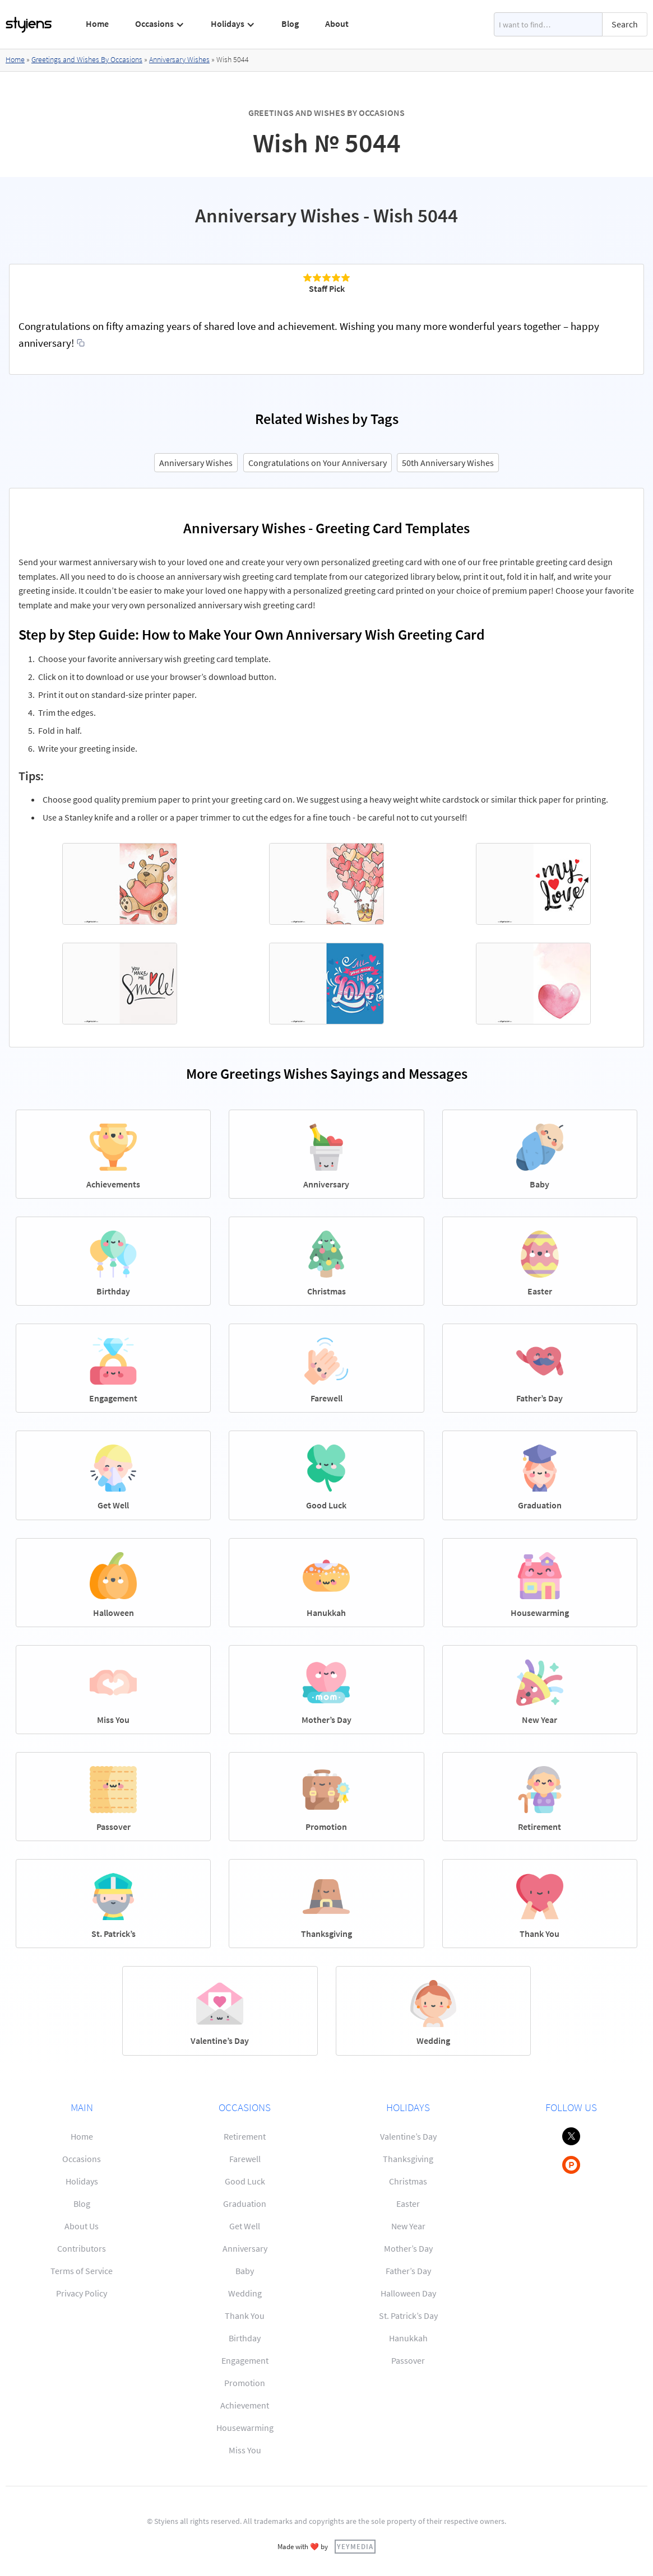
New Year (408, 2226)
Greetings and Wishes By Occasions (86, 59)
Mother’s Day (408, 2248)
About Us (81, 2226)
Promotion (244, 2382)
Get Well (244, 2226)
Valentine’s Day (408, 2136)
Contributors (81, 2248)
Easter (408, 2203)
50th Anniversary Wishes (448, 462)
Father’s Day (408, 2270)
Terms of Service (81, 2270)
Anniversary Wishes (179, 59)
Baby (244, 2270)
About (337, 23)
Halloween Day (408, 2293)
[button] (160, 24)
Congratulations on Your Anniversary (317, 462)
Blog (290, 23)
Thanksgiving (408, 2158)
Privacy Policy (81, 2293)
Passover (408, 2360)
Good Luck (245, 2181)
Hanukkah (408, 2338)
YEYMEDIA (355, 2546)
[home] (29, 24)
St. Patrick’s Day (408, 2315)
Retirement (245, 2136)
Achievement (244, 2405)
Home (97, 23)
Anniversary (245, 2248)
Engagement (244, 2360)
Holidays (82, 2181)
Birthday (245, 2338)
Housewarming (245, 2427)
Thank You (245, 2315)
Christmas (408, 2181)
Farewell (245, 2158)
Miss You (245, 2450)
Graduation (244, 2203)
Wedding (245, 2293)
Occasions (81, 2158)
